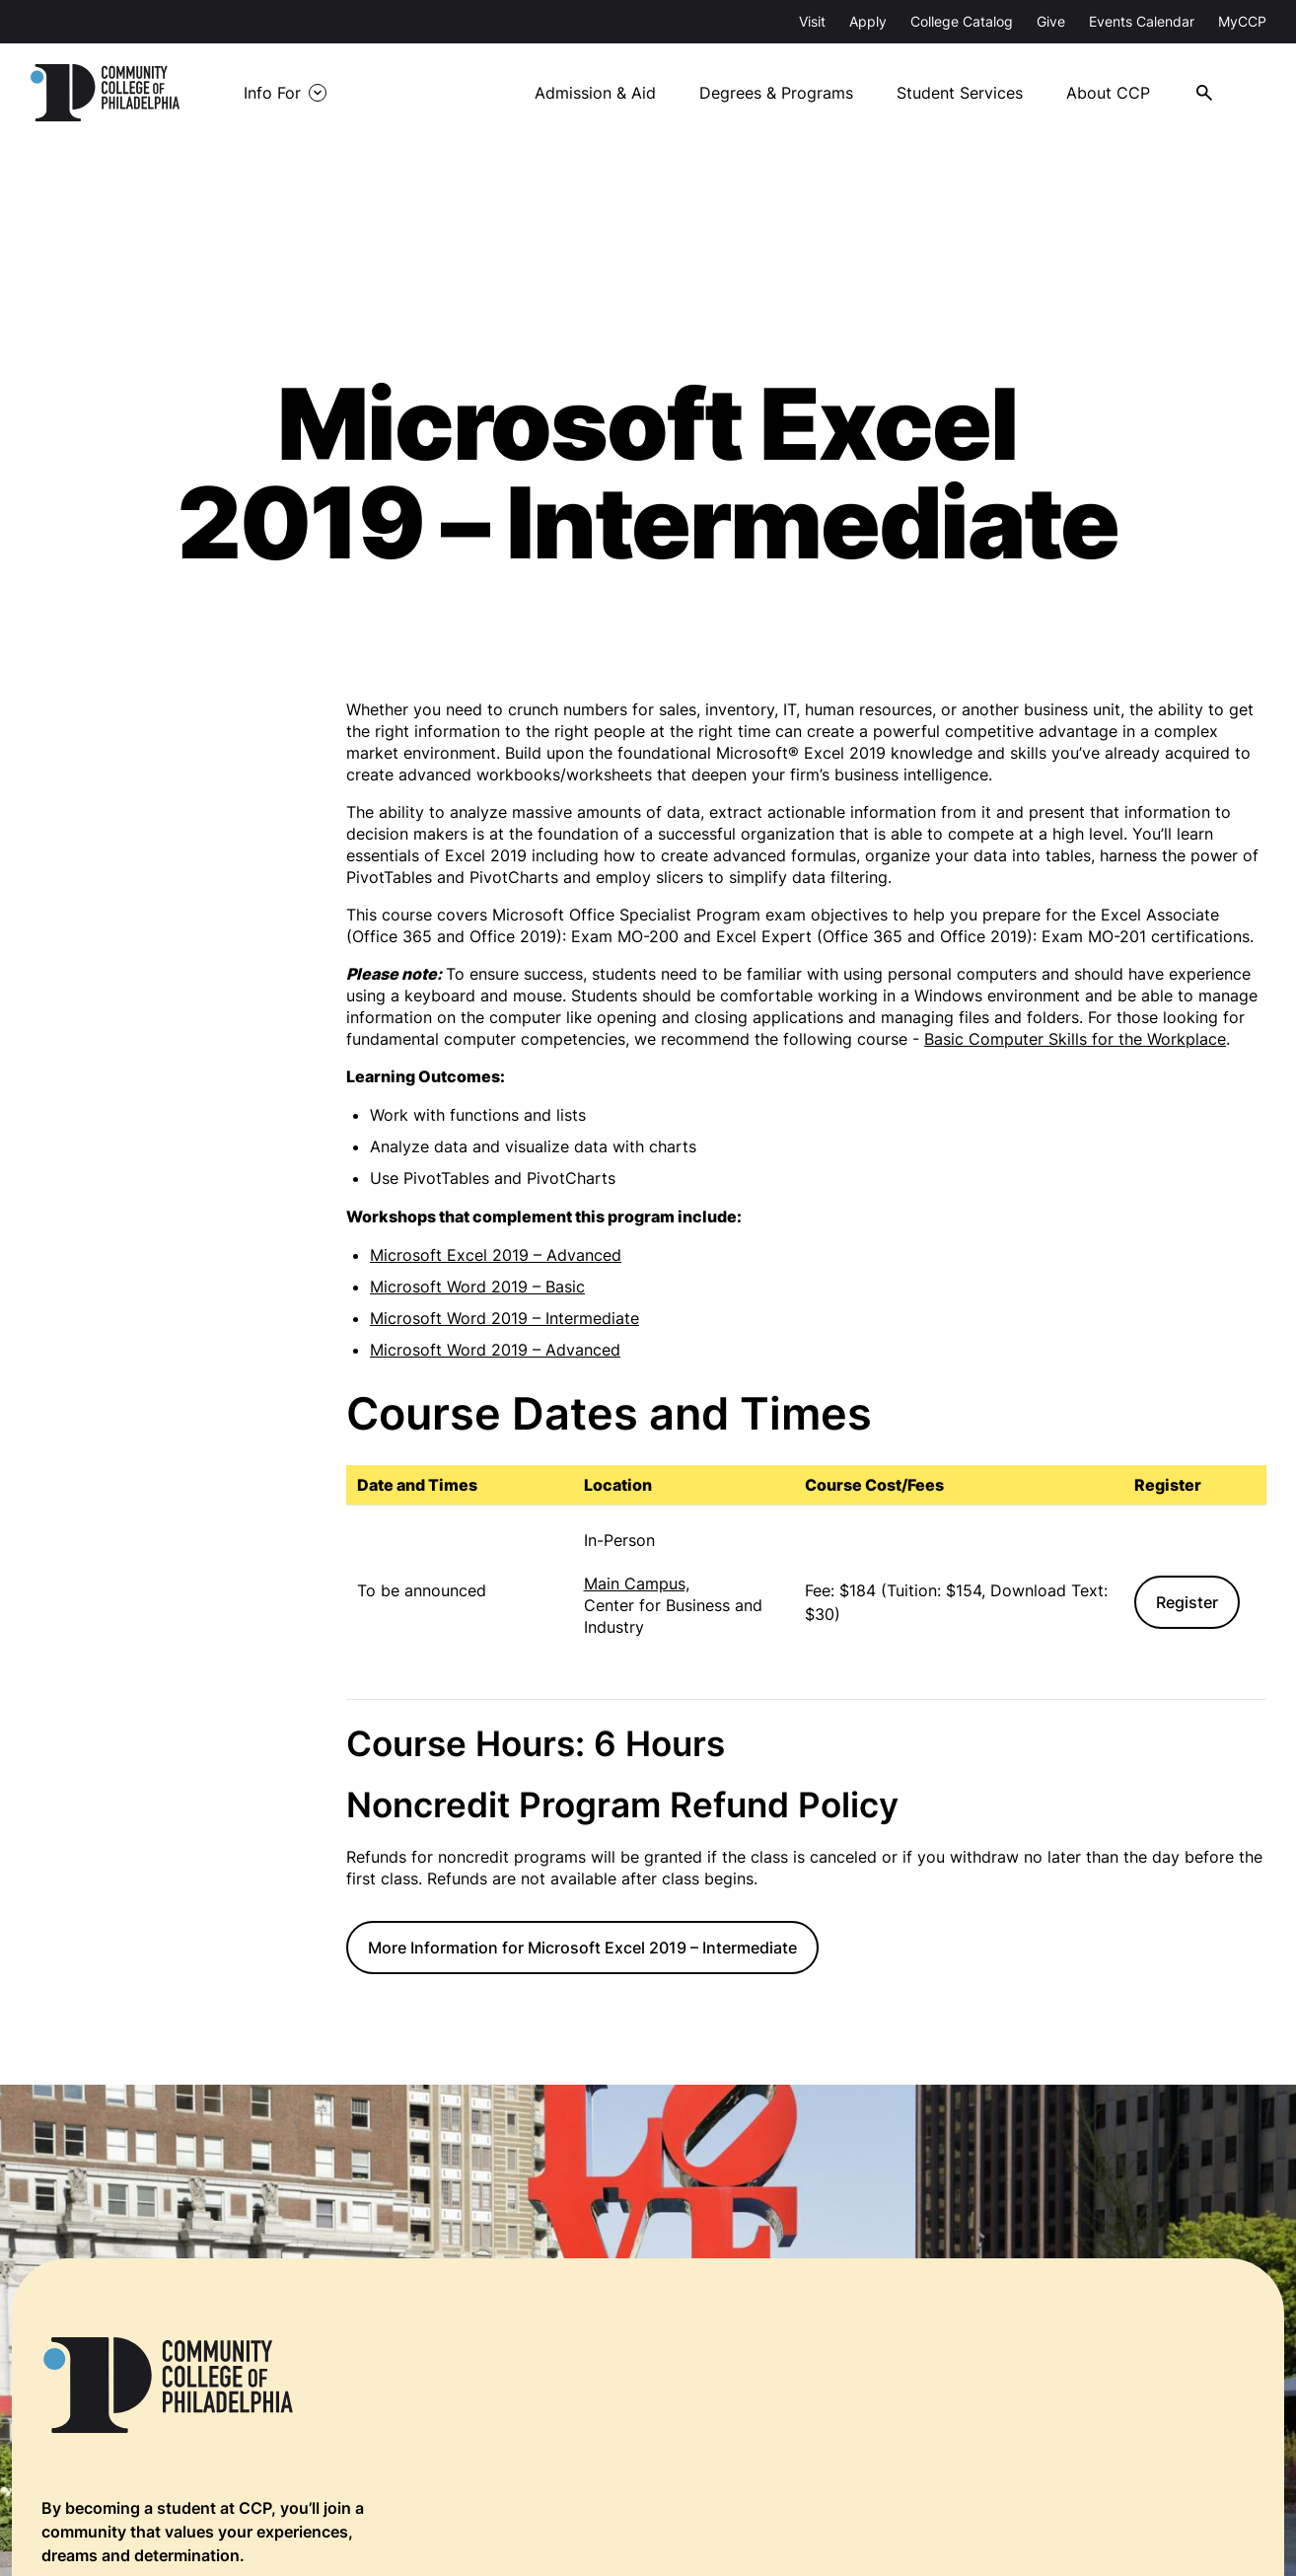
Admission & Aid (599, 93)
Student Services (964, 93)
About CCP (1114, 93)
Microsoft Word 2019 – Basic (477, 1286)
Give (1051, 21)
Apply (868, 21)
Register (1187, 1602)
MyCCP (1242, 21)
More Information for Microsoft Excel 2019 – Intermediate (582, 1947)
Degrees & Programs (780, 93)
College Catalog (961, 21)
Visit (812, 21)
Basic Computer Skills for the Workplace (1075, 1039)
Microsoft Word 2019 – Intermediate (504, 1318)
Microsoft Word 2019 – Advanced (495, 1350)
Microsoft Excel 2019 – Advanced (495, 1255)
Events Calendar (1141, 21)
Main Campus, (636, 1583)
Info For (279, 92)
